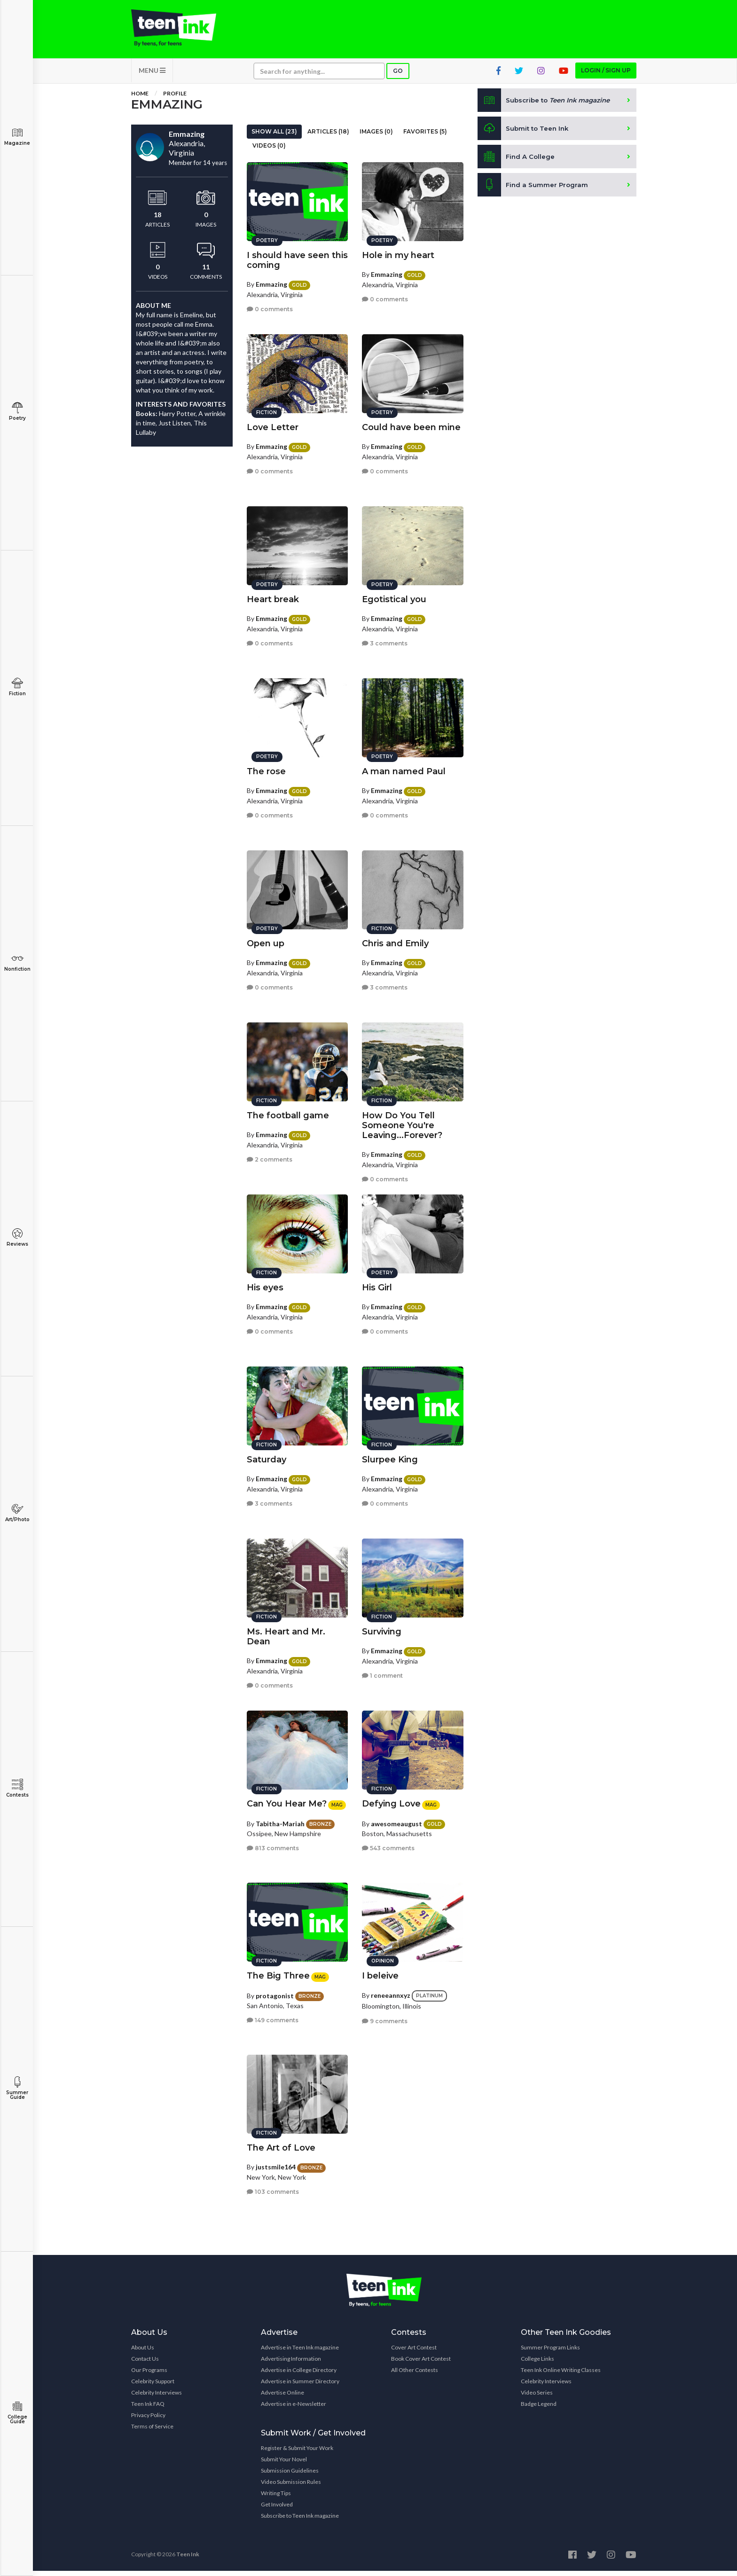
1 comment (382, 1672)
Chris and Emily (395, 940)
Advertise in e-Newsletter (293, 2408)
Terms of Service (152, 2431)
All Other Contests (414, 2375)
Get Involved (277, 2509)
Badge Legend (539, 2408)
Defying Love (391, 1800)
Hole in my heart (398, 252)
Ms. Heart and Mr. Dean (286, 1633)
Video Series (537, 2397)
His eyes (265, 1284)
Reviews (17, 1237)
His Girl (377, 1284)
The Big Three (278, 1972)
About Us (142, 2352)
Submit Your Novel (284, 2464)
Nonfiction (17, 962)
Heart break (273, 596)
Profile (175, 98)
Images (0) (376, 136)
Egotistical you (394, 596)
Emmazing (271, 281)
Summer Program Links (550, 2352)
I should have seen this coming (297, 257)
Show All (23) (274, 136)
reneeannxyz (390, 1992)
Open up (265, 940)
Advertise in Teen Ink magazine (300, 2352)
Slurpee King (390, 1456)
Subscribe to (547, 105)
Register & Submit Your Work (297, 2453)
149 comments (272, 2016)
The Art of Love (281, 2144)
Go (398, 75)
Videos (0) (269, 150)
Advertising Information (291, 2363)
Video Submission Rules (291, 2486)
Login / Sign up (606, 75)
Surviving (381, 1628)
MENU (152, 75)
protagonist (275, 1992)
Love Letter (272, 424)
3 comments (385, 640)
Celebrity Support (152, 2386)
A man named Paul (404, 768)
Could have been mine (411, 424)
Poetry (17, 411)
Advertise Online (282, 2397)
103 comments (273, 2188)
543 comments (388, 1844)
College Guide (17, 2413)
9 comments (385, 2017)
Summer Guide (17, 2088)
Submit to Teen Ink (525, 133)
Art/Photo (17, 1513)
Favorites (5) (425, 136)
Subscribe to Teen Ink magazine (300, 2520)
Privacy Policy (148, 2420)
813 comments (273, 1844)
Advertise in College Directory (299, 2375)
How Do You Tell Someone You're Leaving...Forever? (402, 1122)
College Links (537, 2363)
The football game (288, 1112)
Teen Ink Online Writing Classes (561, 2375)
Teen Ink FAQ (148, 2408)
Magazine (17, 136)
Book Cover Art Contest (421, 2363)
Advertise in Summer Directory (300, 2386)
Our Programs (149, 2375)
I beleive (380, 1972)
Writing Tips (276, 2498)
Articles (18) (328, 136)
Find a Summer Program (534, 190)
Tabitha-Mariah (280, 1820)
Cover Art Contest (414, 2352)
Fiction (17, 687)
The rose (266, 768)
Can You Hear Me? (287, 1800)
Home (140, 98)
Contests (17, 1788)
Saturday (266, 1456)
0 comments (270, 305)
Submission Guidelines (290, 2475)
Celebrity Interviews (156, 2397)
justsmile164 (276, 2164)
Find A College (517, 161)
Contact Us (145, 2363)
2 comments (269, 1156)
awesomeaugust (396, 1820)
